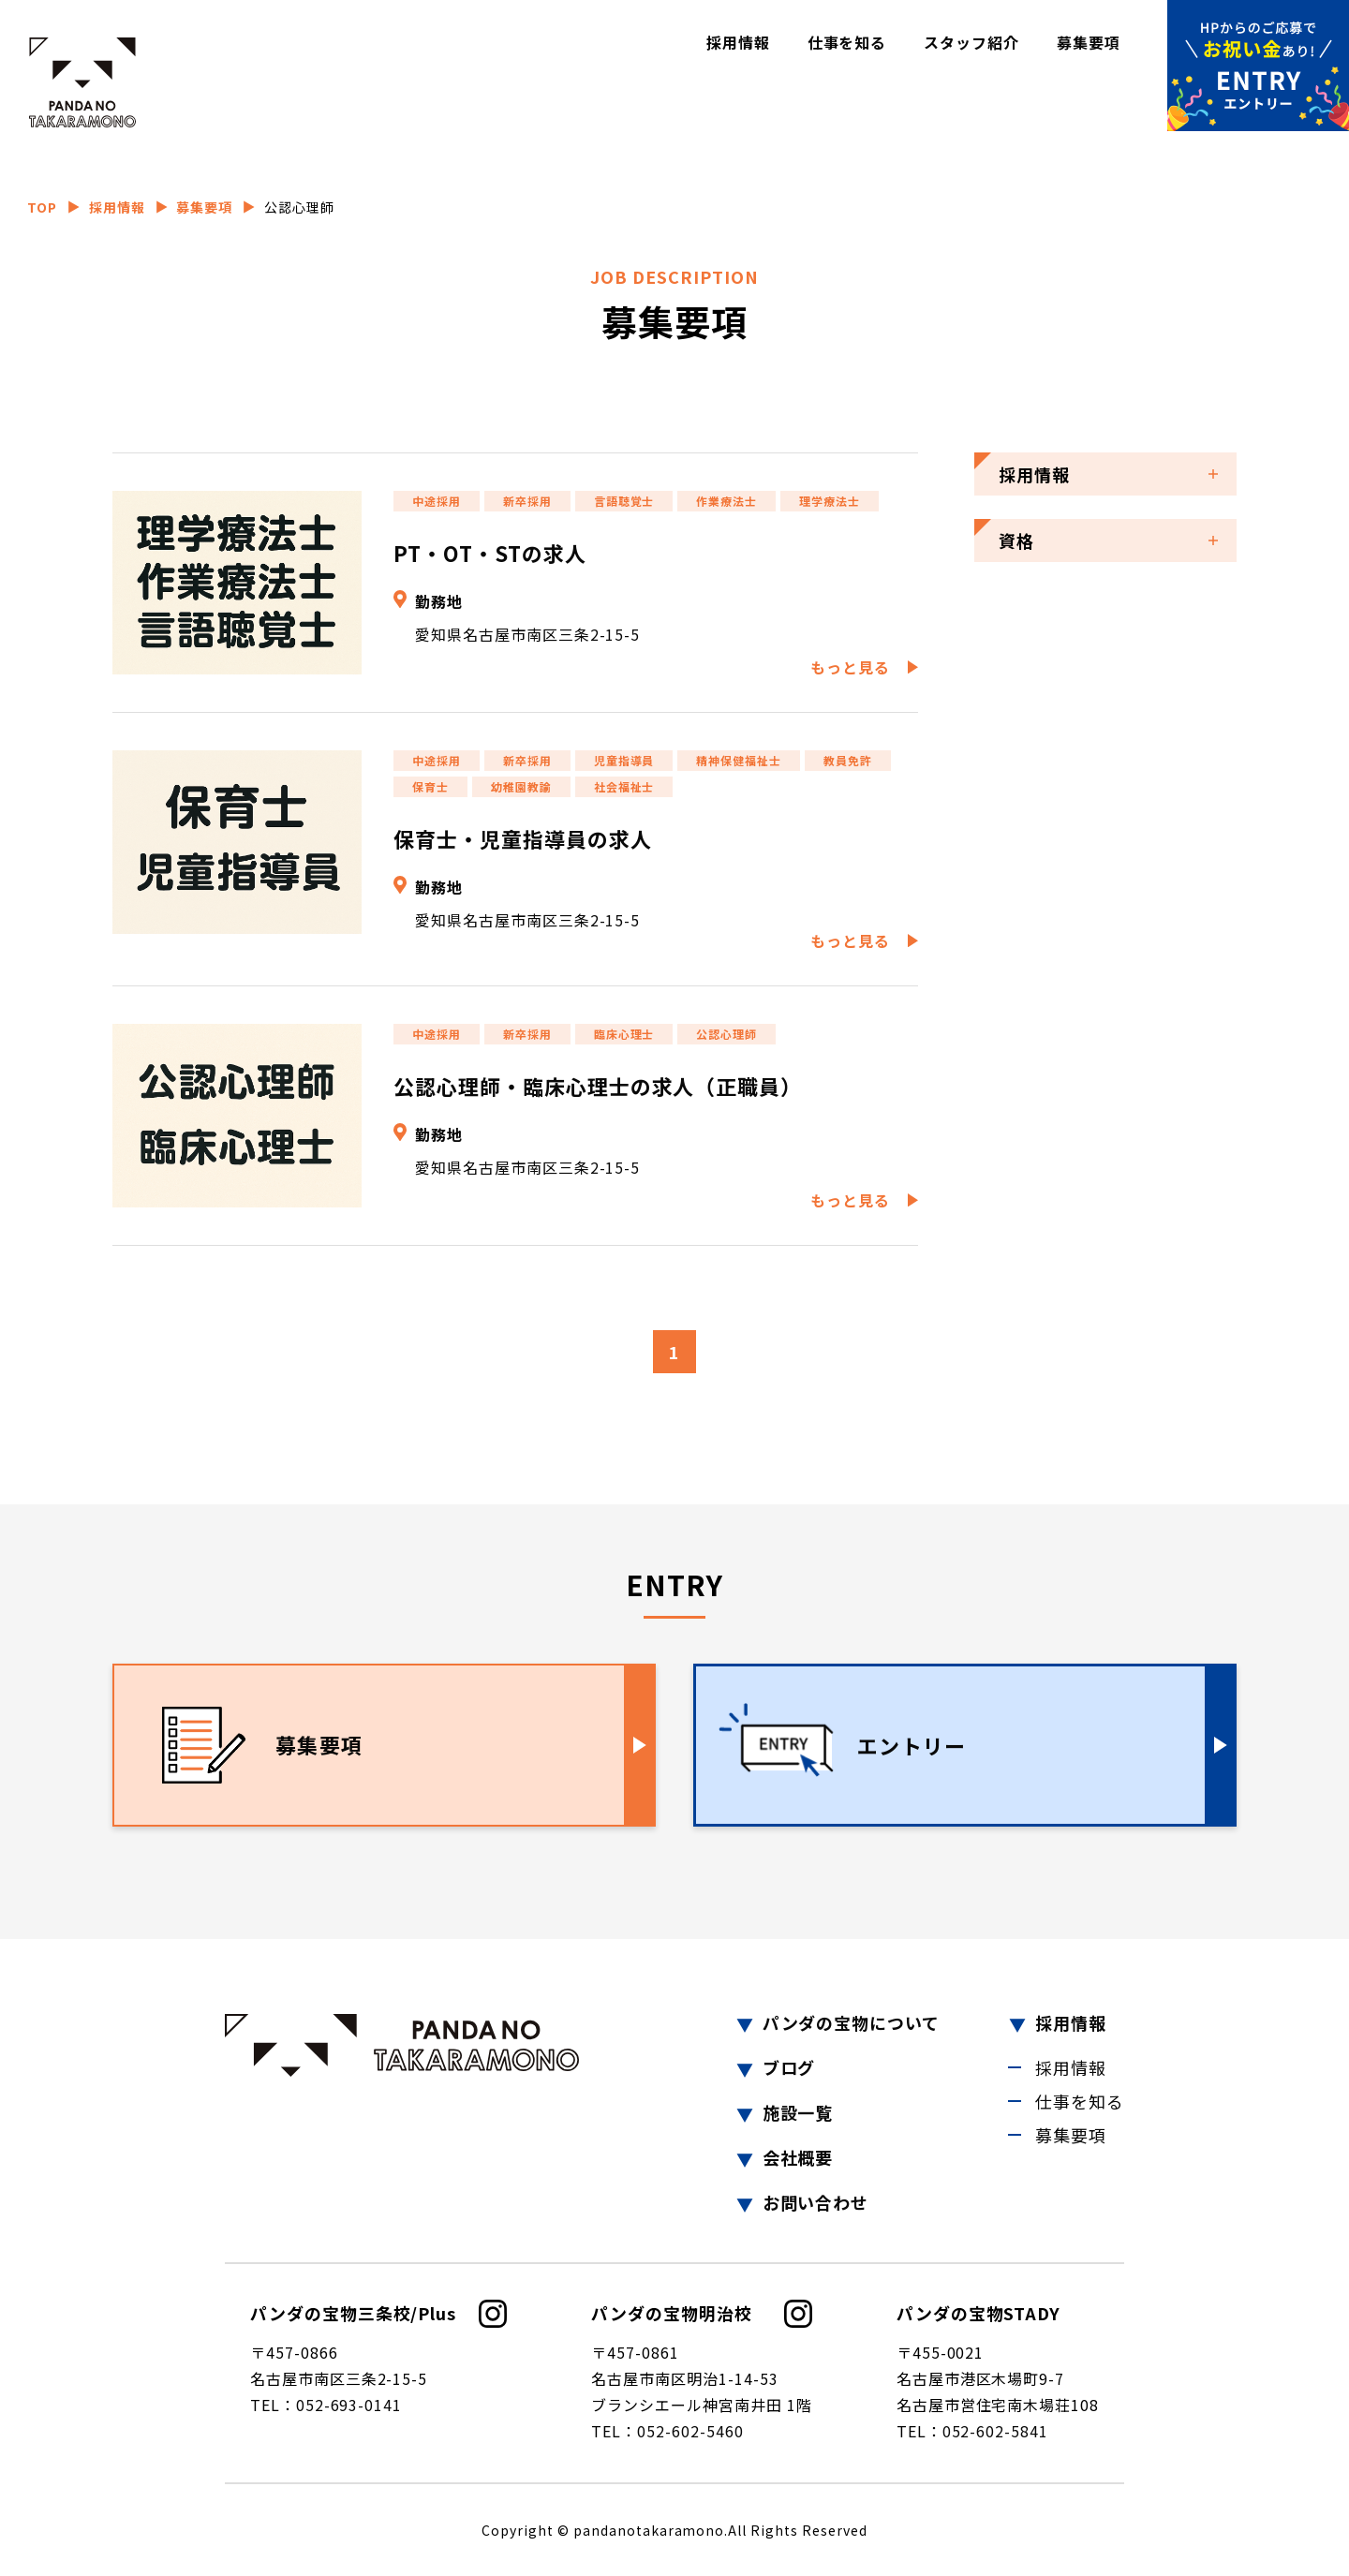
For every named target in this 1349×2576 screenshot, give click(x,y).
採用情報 (738, 42)
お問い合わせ (816, 2202)
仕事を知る (847, 42)
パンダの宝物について (852, 2022)
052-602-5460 (690, 2431)
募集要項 (1088, 42)
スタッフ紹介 (971, 42)
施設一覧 (798, 2112)
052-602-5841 (995, 2431)
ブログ (789, 2067)
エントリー (912, 1745)
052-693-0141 (349, 2404)
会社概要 (798, 2157)
